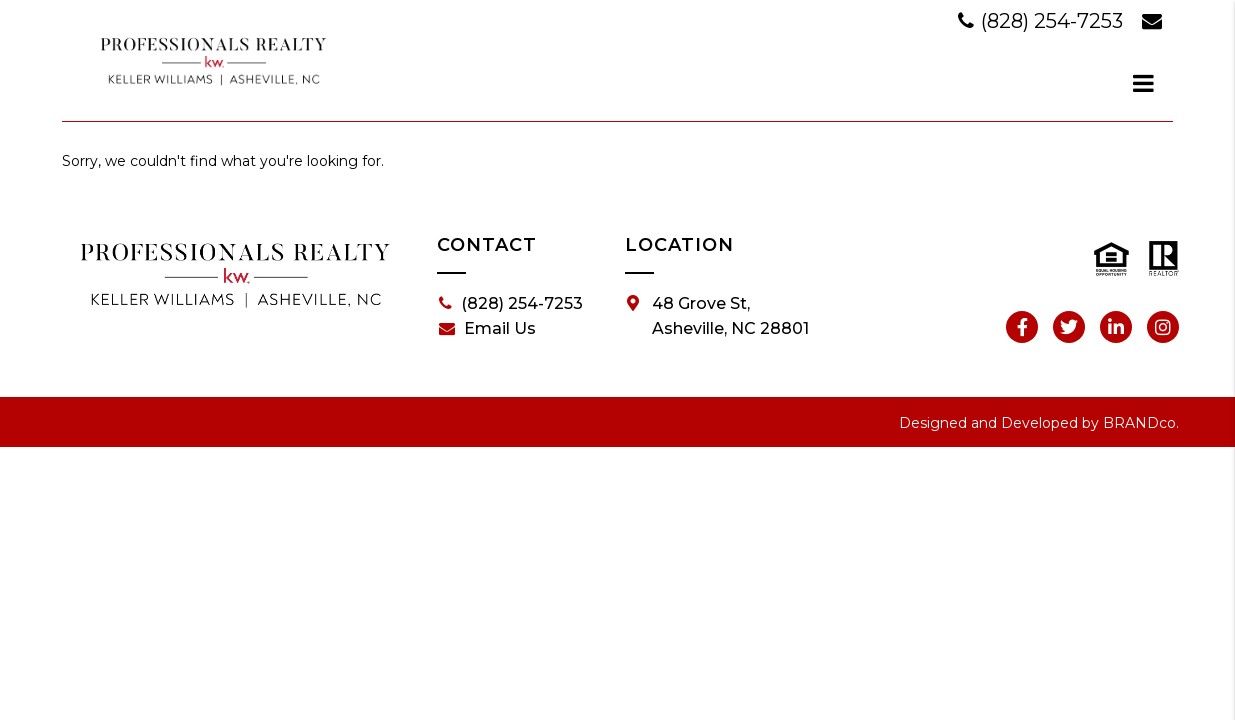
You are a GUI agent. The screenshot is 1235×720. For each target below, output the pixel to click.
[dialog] (1144, 83)
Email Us (487, 329)
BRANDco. (1141, 423)
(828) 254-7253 (1043, 21)
